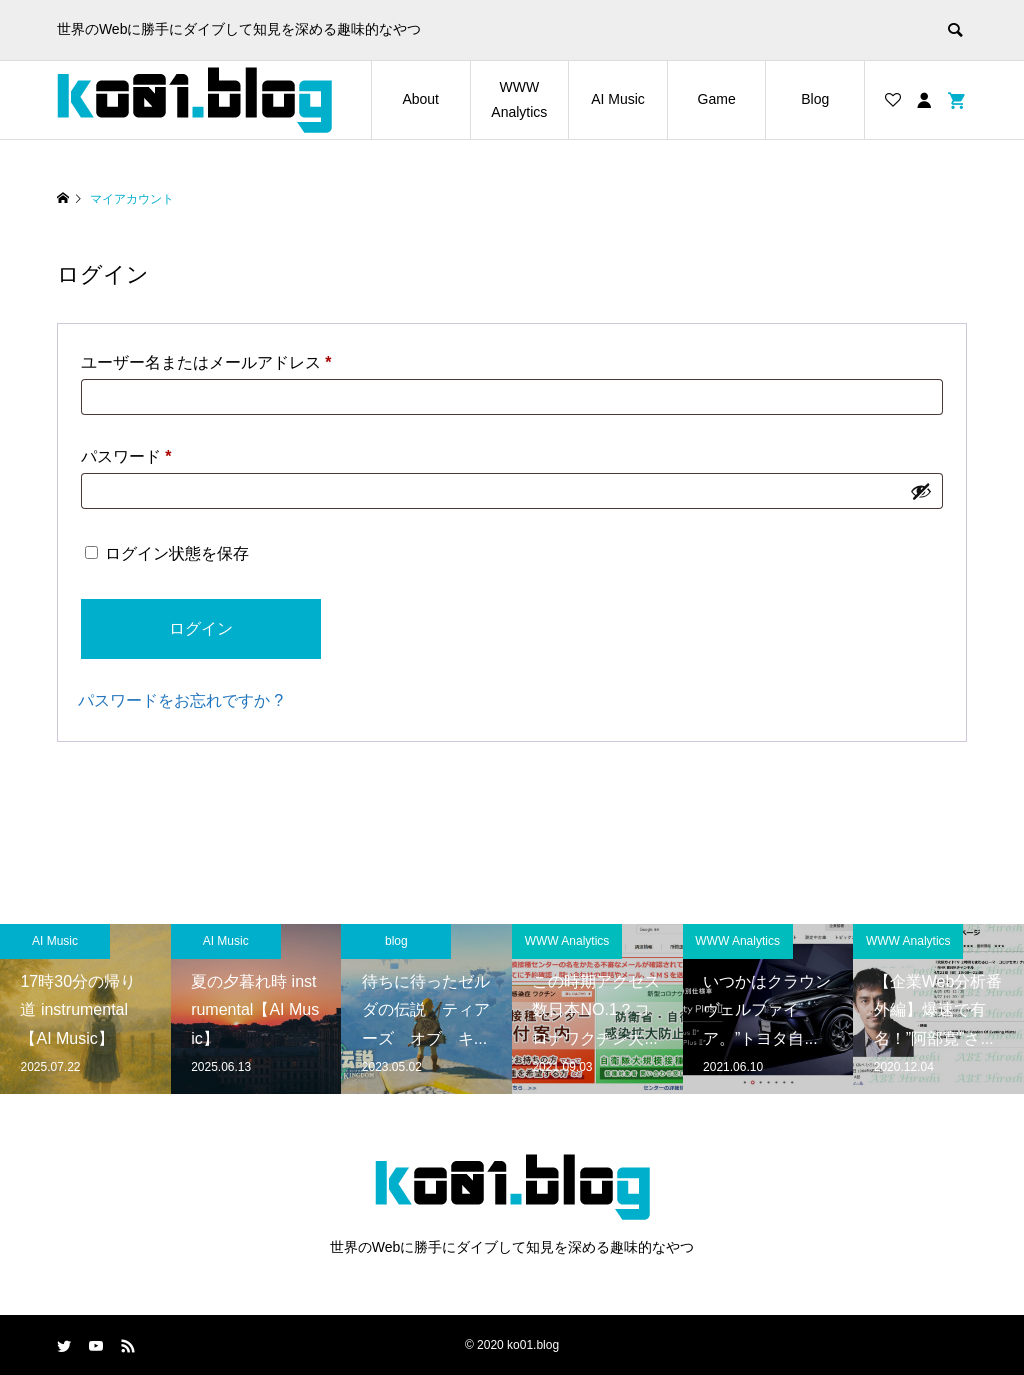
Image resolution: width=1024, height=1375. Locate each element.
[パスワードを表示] (921, 491)
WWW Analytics (519, 99)
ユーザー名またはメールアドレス (206, 362)
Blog (815, 99)
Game (717, 99)
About (420, 99)
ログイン (201, 628)
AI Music (618, 99)
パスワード (126, 456)
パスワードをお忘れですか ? (180, 700)
